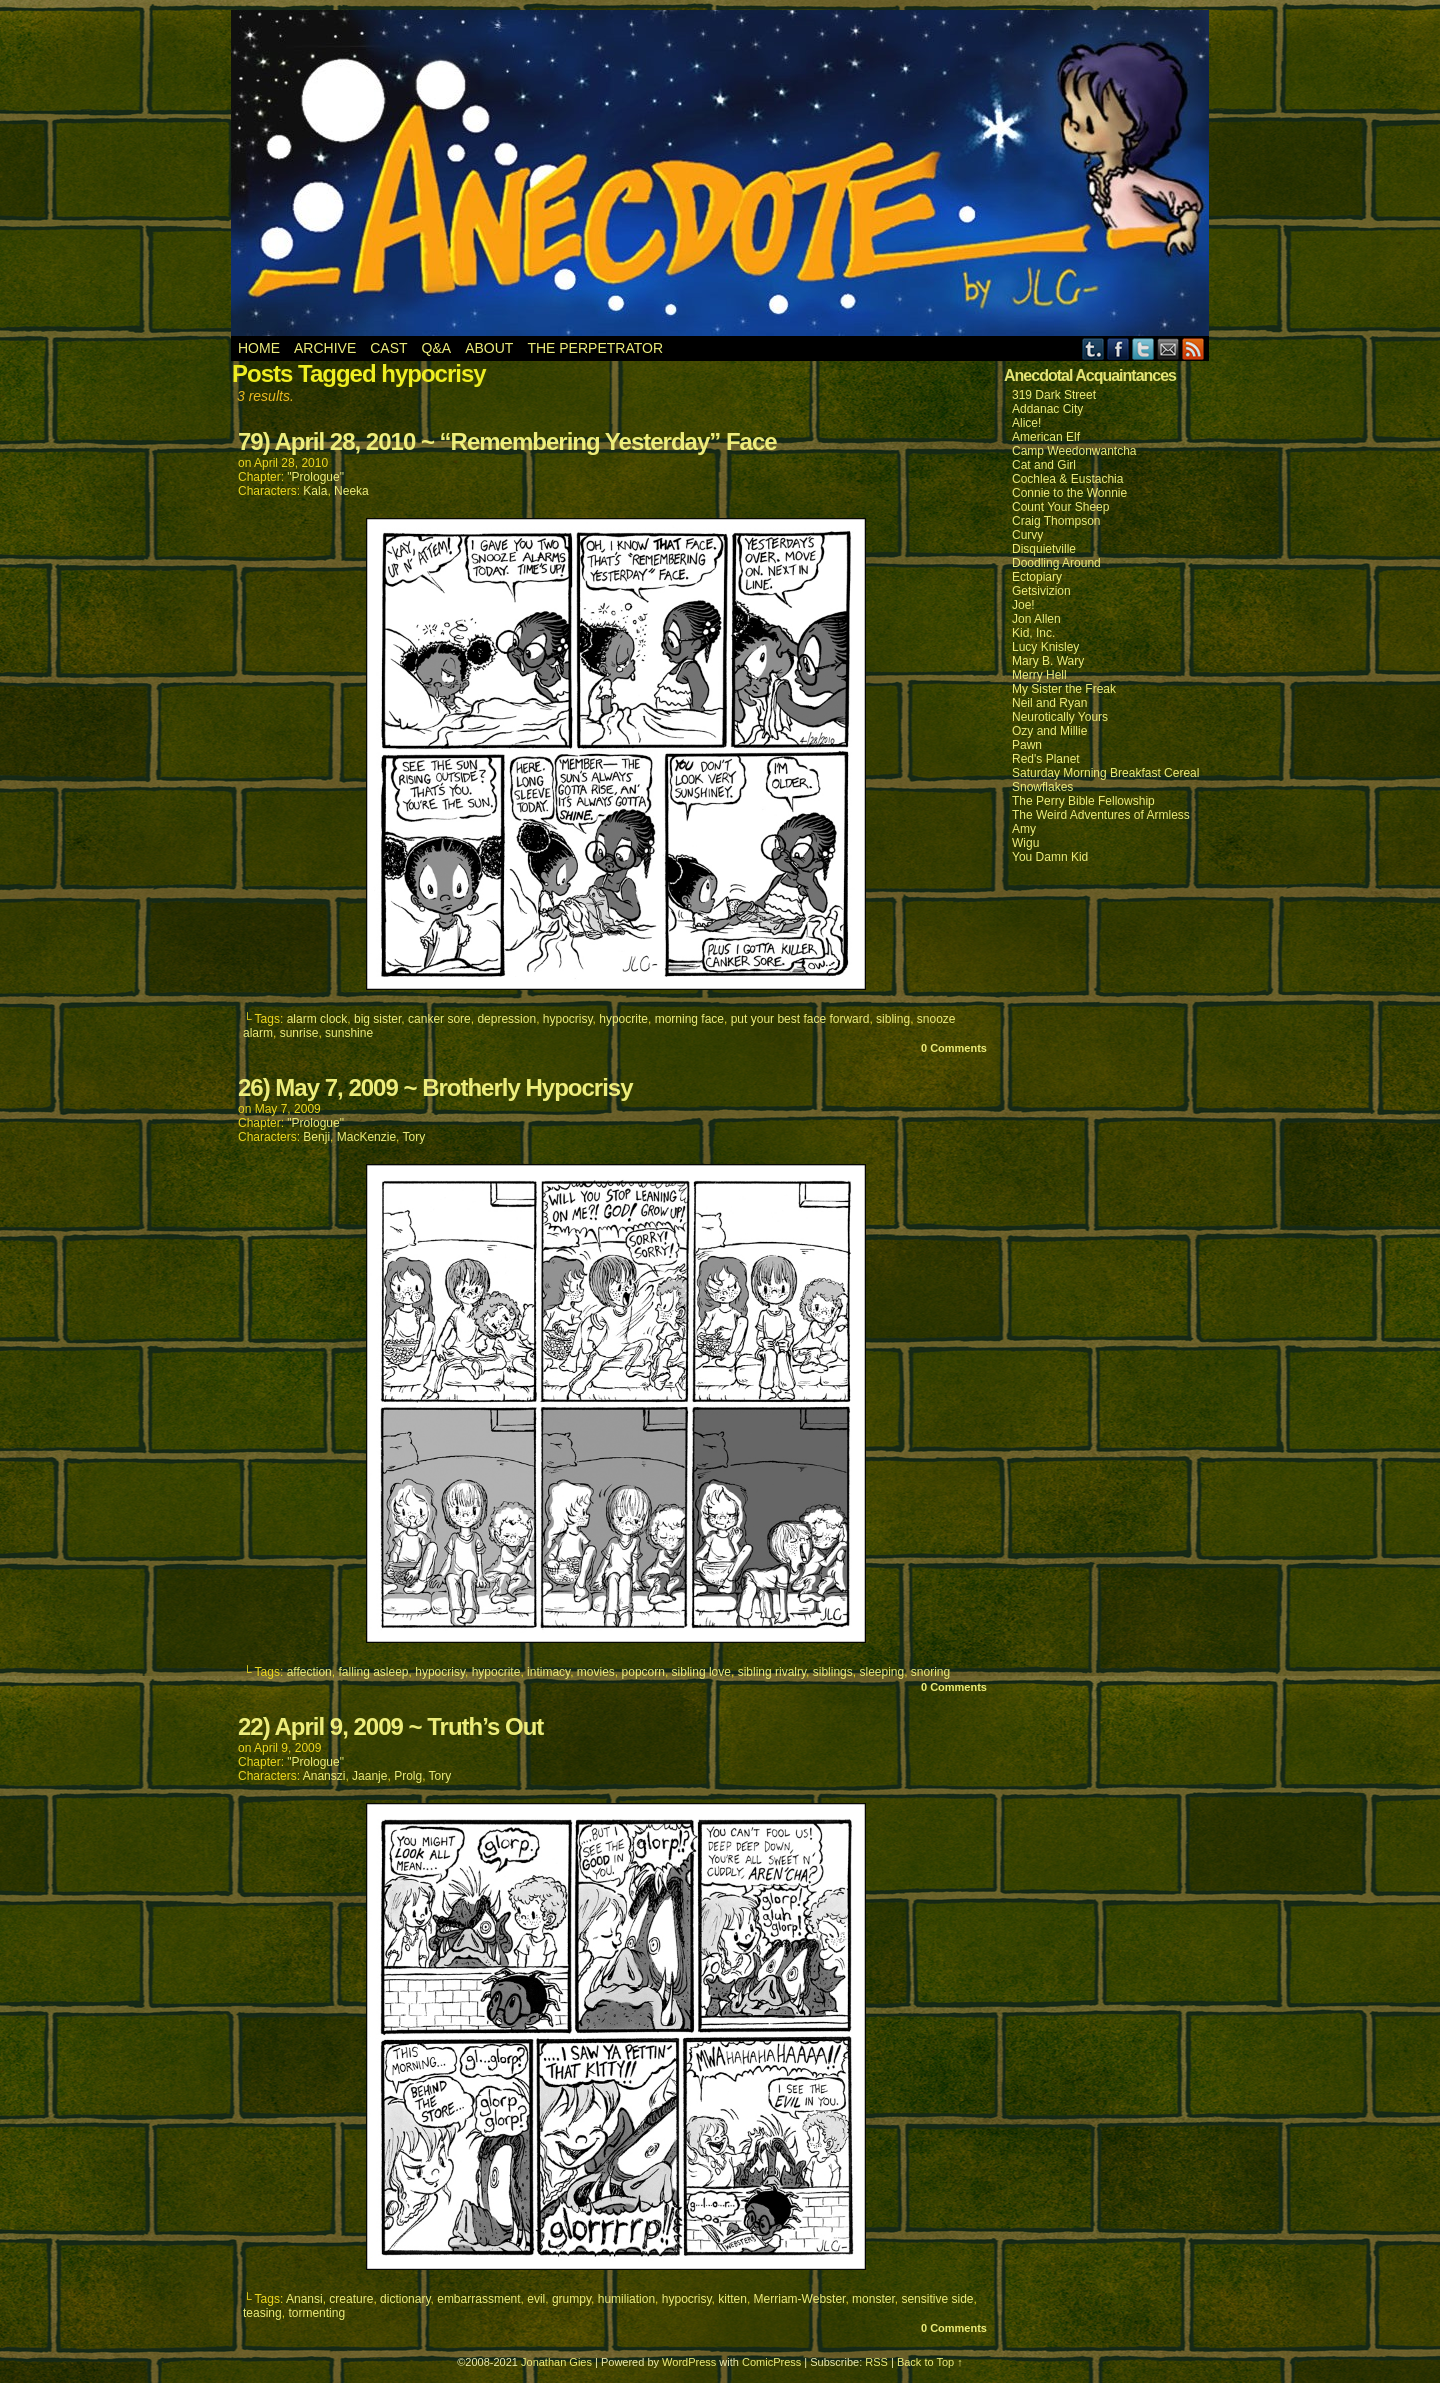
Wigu (1025, 843)
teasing (262, 2313)
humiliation (626, 2299)
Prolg (408, 1776)
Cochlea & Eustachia (1067, 479)
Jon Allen (1036, 619)
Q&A (437, 348)
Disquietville (1044, 549)
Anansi (304, 2299)
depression (506, 1019)
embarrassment (478, 2299)
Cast (388, 348)
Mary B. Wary (1048, 661)
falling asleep (373, 1672)
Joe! (1023, 605)
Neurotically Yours (1060, 717)
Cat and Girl (1044, 465)
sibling (893, 1019)
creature (351, 2299)
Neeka (351, 491)
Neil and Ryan (1049, 703)
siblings (833, 1672)
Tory (414, 1137)
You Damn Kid (1050, 857)
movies (596, 1672)
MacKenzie (366, 1137)
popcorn (643, 1672)
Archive (325, 348)
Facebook (1118, 348)
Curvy (1027, 535)
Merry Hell (1039, 675)
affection (309, 1672)
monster (873, 2299)
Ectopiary (1037, 577)
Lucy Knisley (1045, 647)
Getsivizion (1041, 591)
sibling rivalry (772, 1672)
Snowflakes (1042, 787)
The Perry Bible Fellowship (1083, 801)
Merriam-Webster (800, 2299)
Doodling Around (1056, 563)
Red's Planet (1046, 759)
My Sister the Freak (1064, 689)
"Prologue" (315, 477)
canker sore (439, 1019)
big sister (377, 1019)
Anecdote (721, 173)
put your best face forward (800, 1019)
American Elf (1046, 437)
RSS (1193, 348)
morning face (689, 1019)
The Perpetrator (595, 348)
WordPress (689, 2362)
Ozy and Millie (1049, 731)
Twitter (1143, 348)
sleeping (881, 1672)
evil (536, 2299)
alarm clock (317, 1019)
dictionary (405, 2299)
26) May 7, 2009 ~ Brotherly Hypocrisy (435, 1087)
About (489, 348)
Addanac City (1047, 409)
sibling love (701, 1672)
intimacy (548, 1672)
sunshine (349, 1033)
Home (259, 348)
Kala (315, 491)
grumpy (571, 2299)
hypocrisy (568, 1019)
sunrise (299, 1033)
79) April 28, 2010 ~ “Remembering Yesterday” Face (507, 441)
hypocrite (623, 1019)
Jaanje (369, 1776)
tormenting (316, 2313)
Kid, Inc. (1033, 633)
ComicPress (771, 2362)
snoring (930, 1672)
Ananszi (324, 1776)
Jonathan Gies (556, 2362)
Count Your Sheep (1060, 507)
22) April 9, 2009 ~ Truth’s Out (390, 1726)
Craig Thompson (1056, 521)
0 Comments (954, 1048)
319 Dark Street (1054, 395)
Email (1168, 348)
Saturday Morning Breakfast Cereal (1105, 773)
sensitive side (937, 2299)
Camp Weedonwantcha (1074, 451)
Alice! (1026, 423)
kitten (732, 2299)
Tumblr (1093, 348)
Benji (316, 1137)
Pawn (1027, 745)
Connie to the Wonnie (1069, 493)
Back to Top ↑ (930, 2362)
